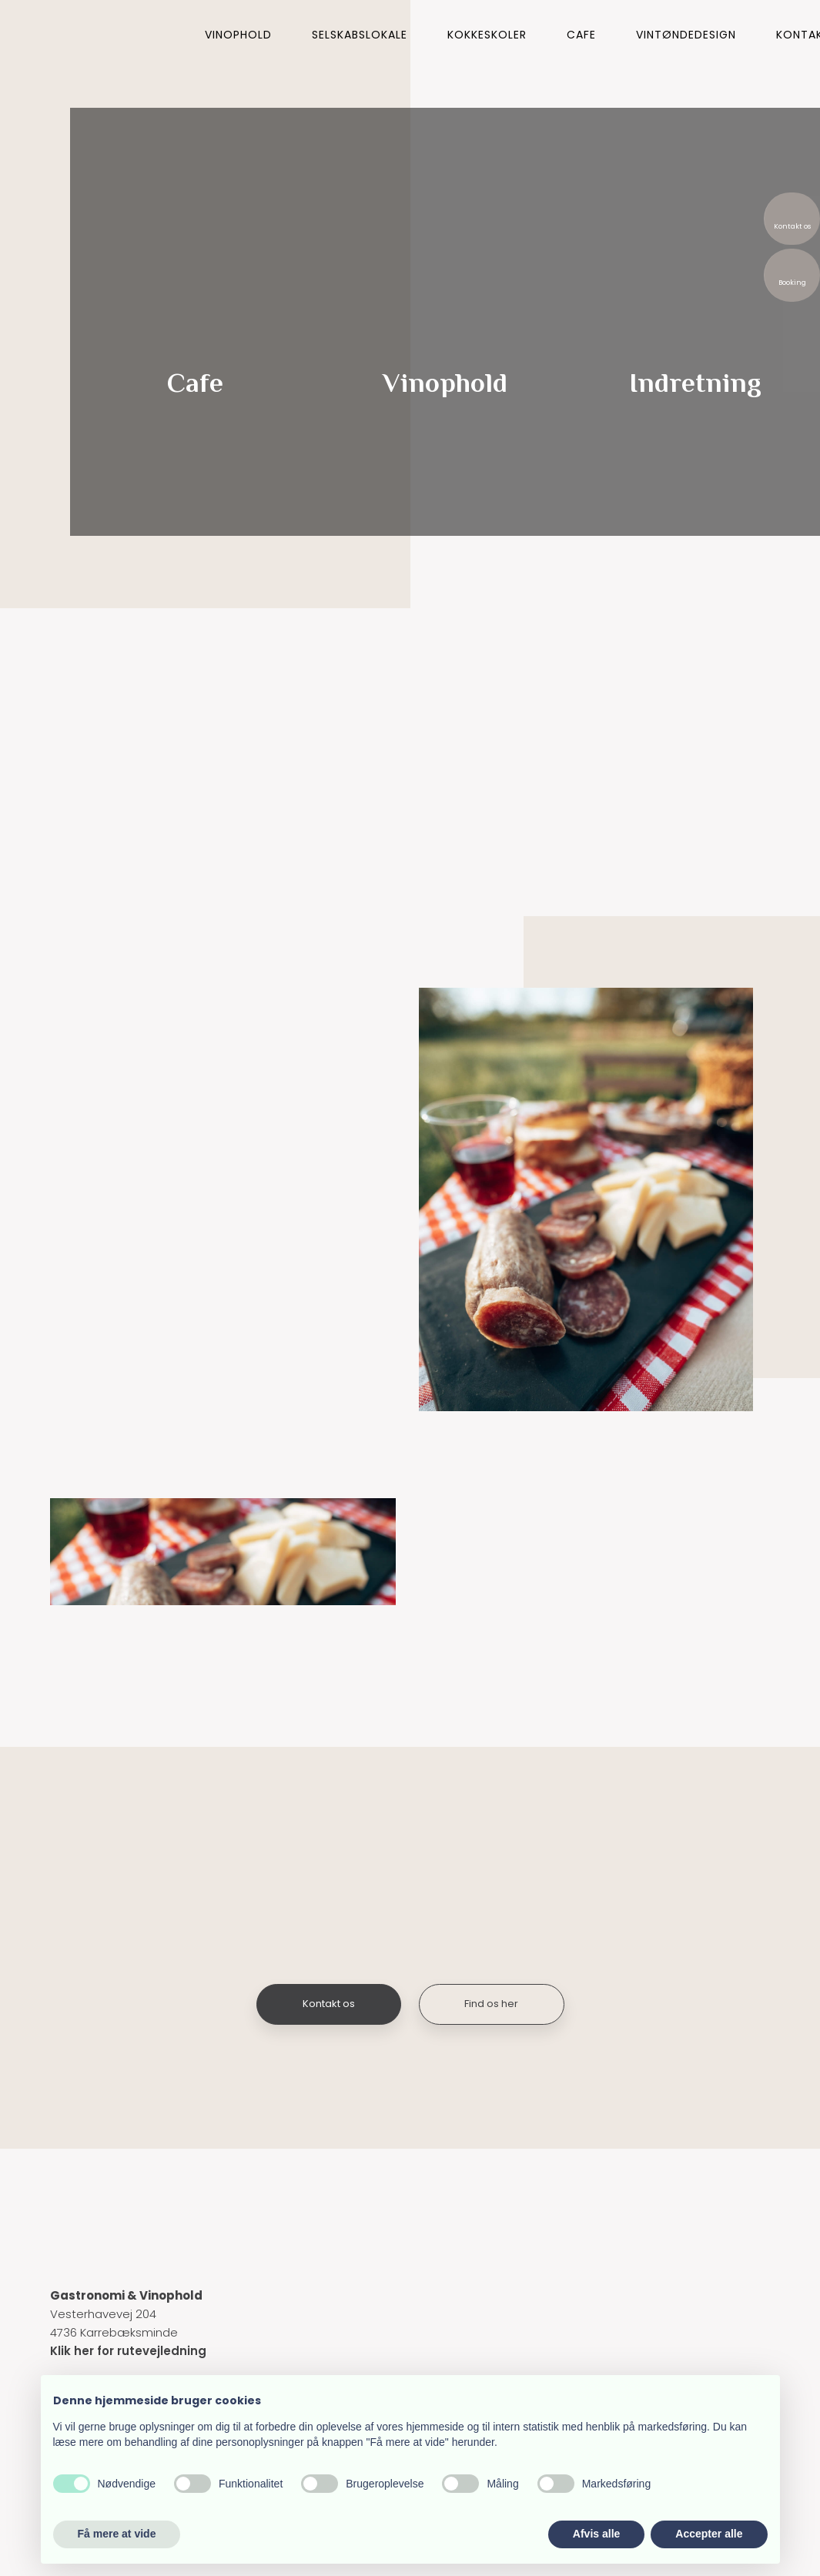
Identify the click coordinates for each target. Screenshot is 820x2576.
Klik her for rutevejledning (128, 2351)
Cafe (581, 34)
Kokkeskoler (487, 34)
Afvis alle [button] (596, 2533)
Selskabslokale (359, 34)
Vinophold (238, 34)
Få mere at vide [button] (117, 2533)
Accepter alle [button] (708, 2533)
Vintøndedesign (686, 34)
